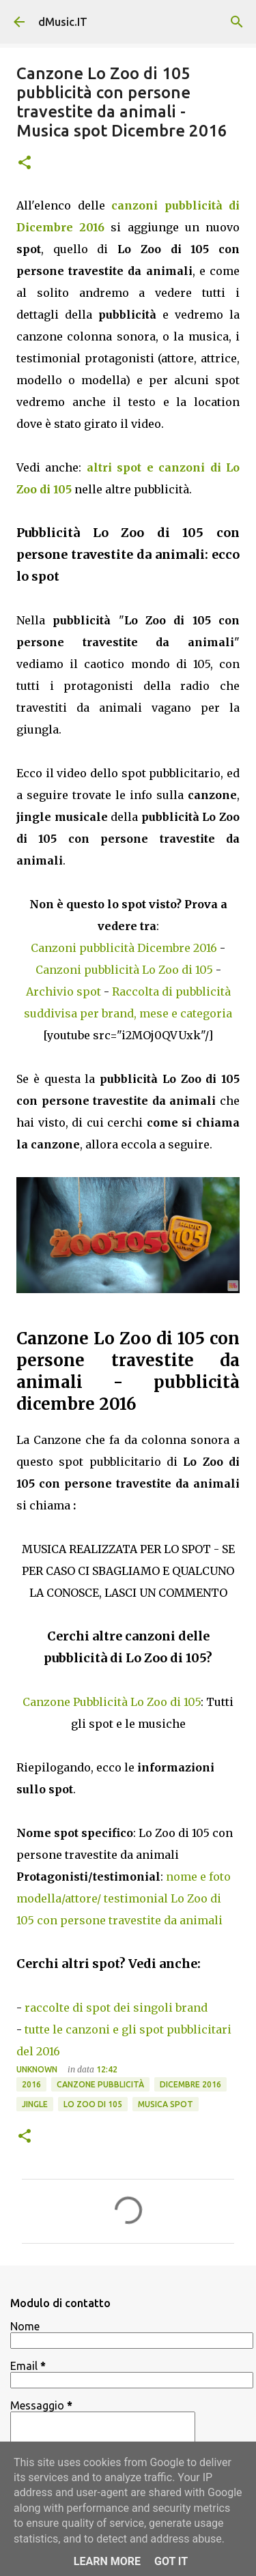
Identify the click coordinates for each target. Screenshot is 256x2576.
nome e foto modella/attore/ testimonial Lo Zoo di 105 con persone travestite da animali (123, 1898)
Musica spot (165, 2104)
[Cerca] (237, 21)
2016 (31, 2084)
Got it (171, 2561)
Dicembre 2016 (190, 2084)
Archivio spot (63, 991)
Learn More (107, 2561)
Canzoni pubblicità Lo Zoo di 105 (124, 969)
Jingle (35, 2104)
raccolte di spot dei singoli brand (116, 2007)
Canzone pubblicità (100, 2084)
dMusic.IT (62, 22)
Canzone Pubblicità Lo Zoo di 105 (112, 1702)
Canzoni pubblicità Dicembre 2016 (124, 948)
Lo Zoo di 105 (92, 2104)
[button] (24, 163)
